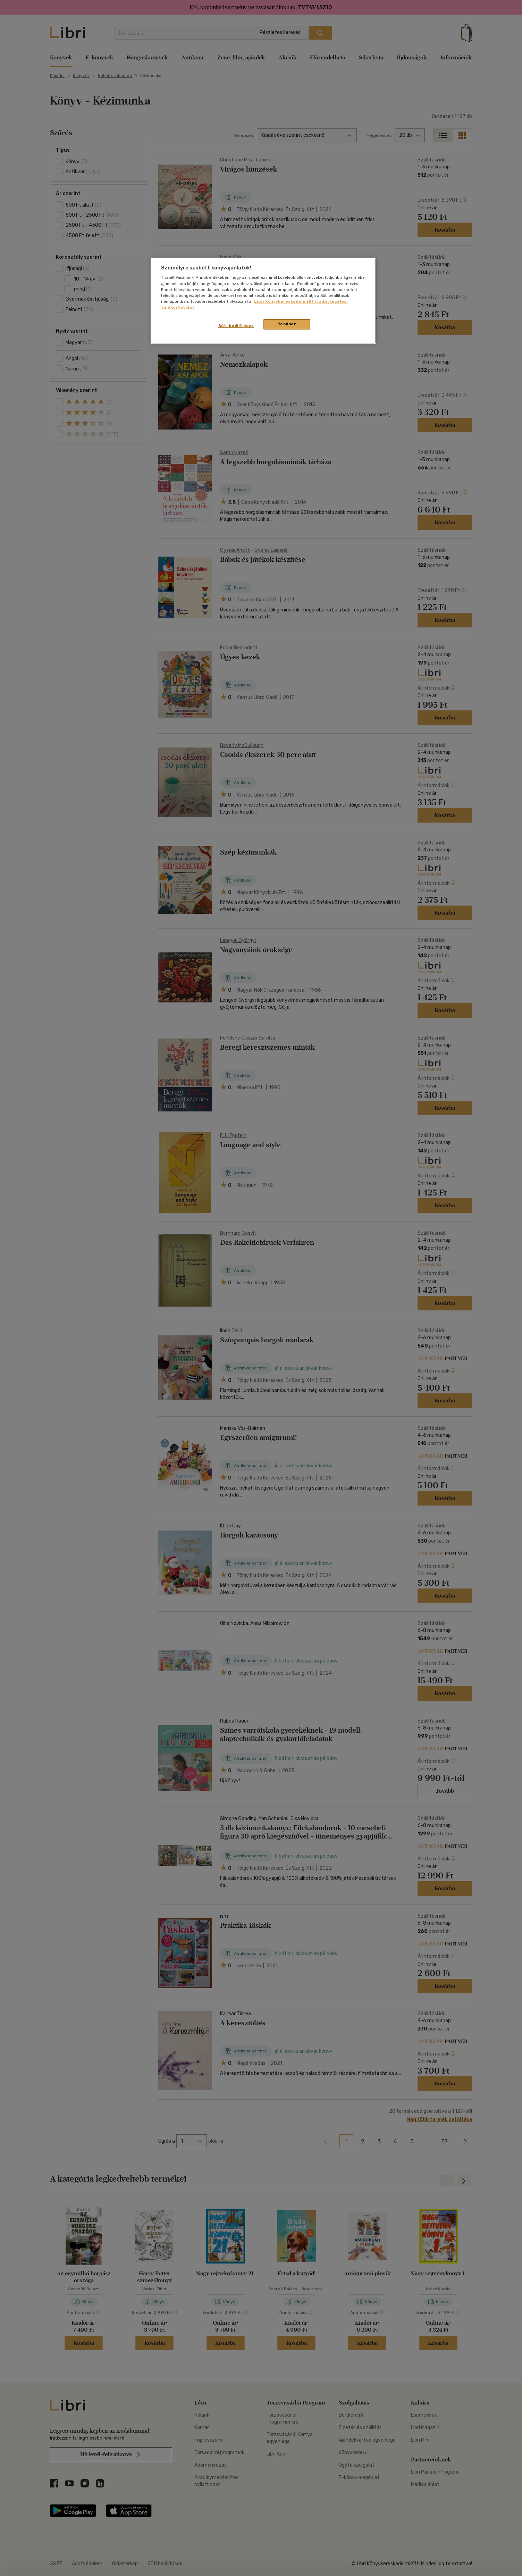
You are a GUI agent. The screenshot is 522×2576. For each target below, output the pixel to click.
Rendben (287, 324)
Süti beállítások (236, 325)
